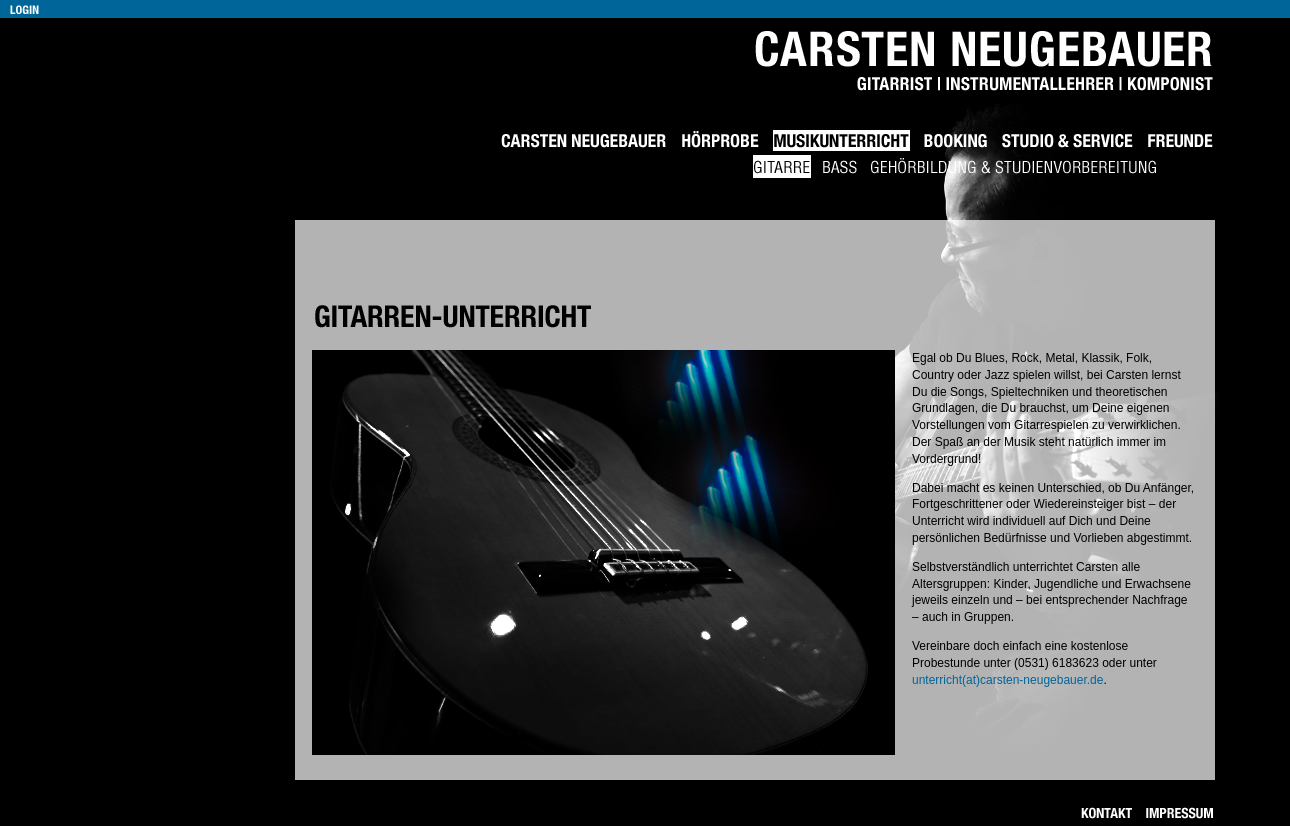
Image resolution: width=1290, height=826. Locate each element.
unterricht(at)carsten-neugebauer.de (1007, 680)
